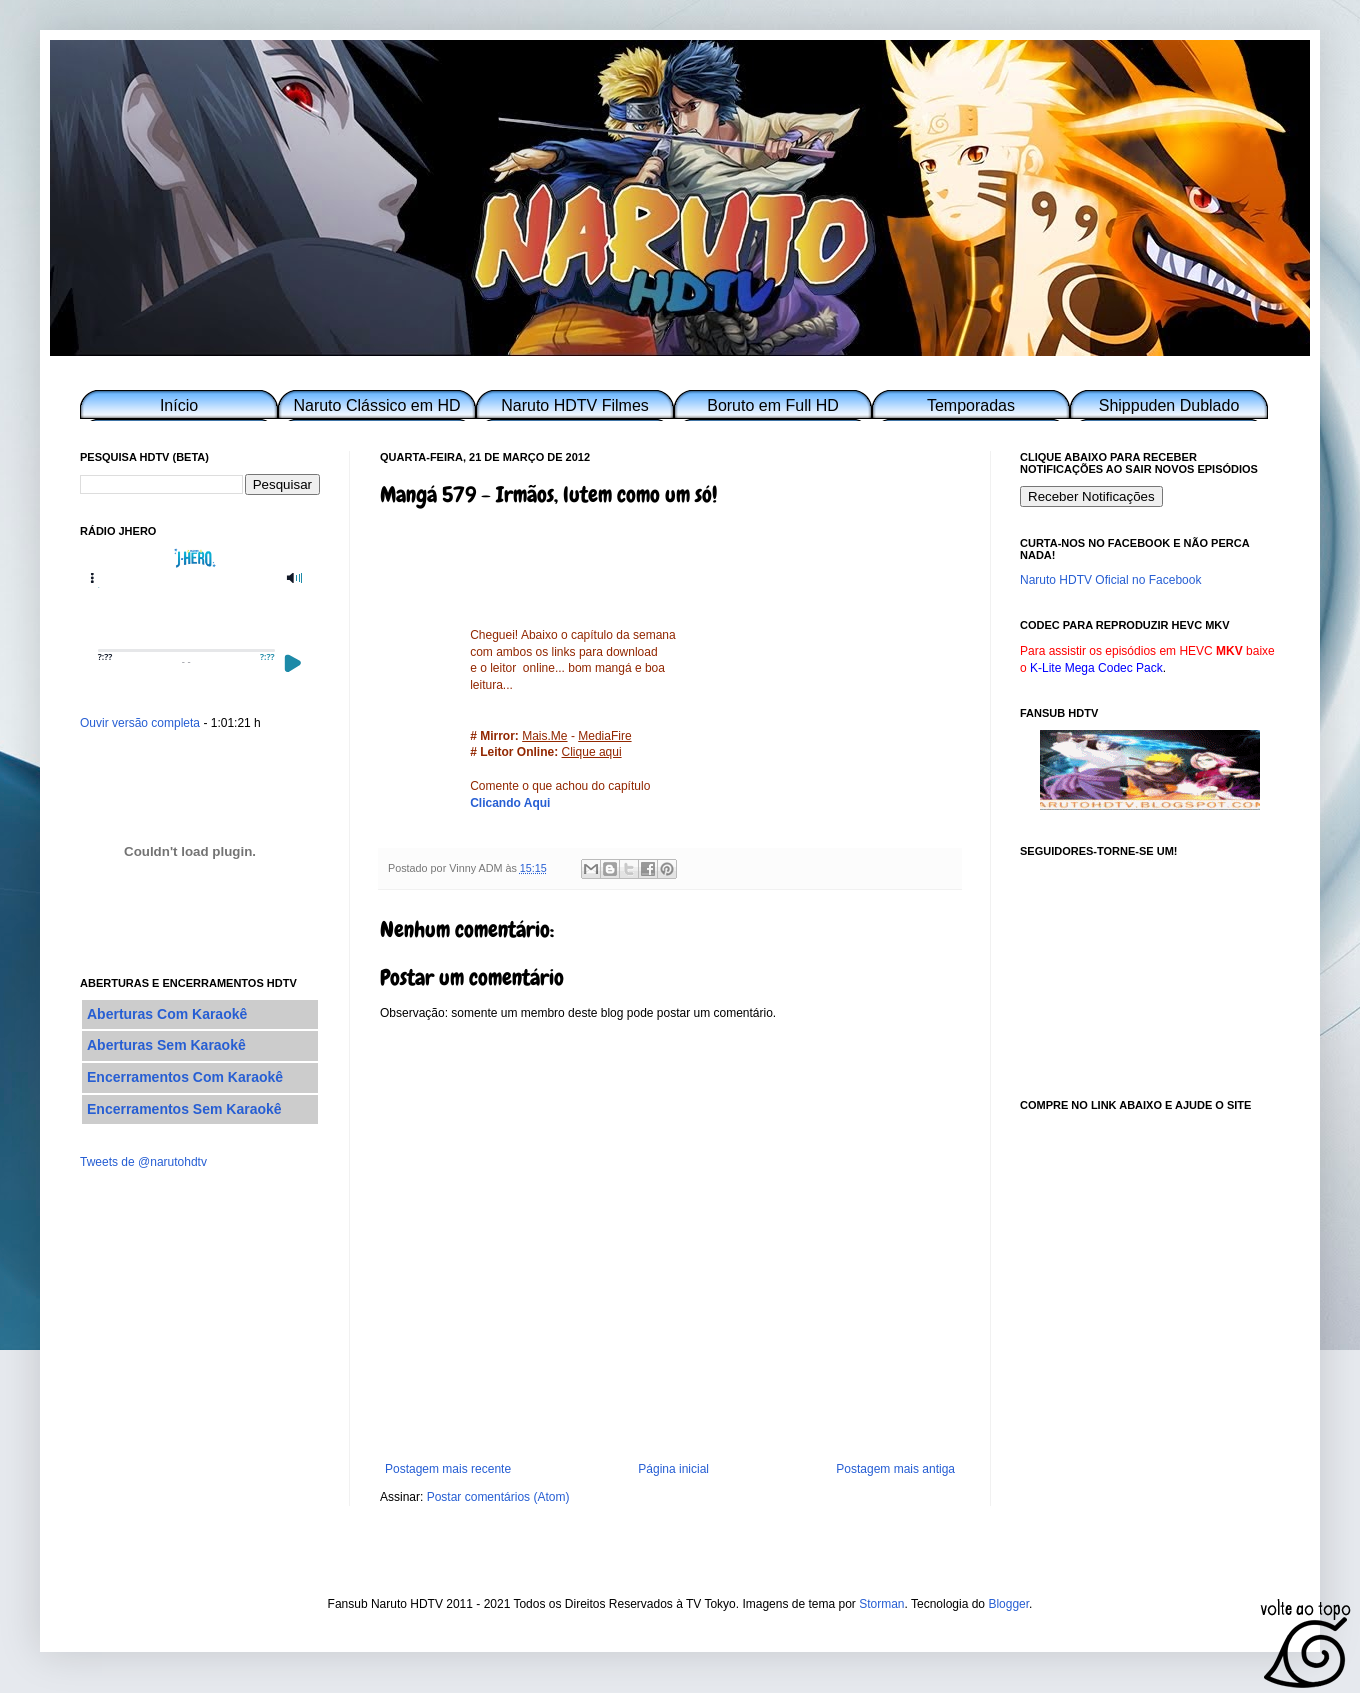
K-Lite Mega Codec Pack (1096, 668)
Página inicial (673, 1469)
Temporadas (971, 405)
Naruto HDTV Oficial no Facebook (1110, 580)
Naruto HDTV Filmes (575, 405)
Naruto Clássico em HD (376, 405)
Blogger (1008, 1604)
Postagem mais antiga (895, 1469)
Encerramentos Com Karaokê (185, 1077)
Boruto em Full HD (773, 405)
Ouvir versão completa (140, 723)
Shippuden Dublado (1169, 405)
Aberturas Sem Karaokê (166, 1045)
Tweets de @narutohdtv (143, 1162)
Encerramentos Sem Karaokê (184, 1109)
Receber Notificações (1091, 496)
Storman (881, 1604)
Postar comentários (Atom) (498, 1497)
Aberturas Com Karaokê (167, 1014)
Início (179, 405)
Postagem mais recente (448, 1469)
